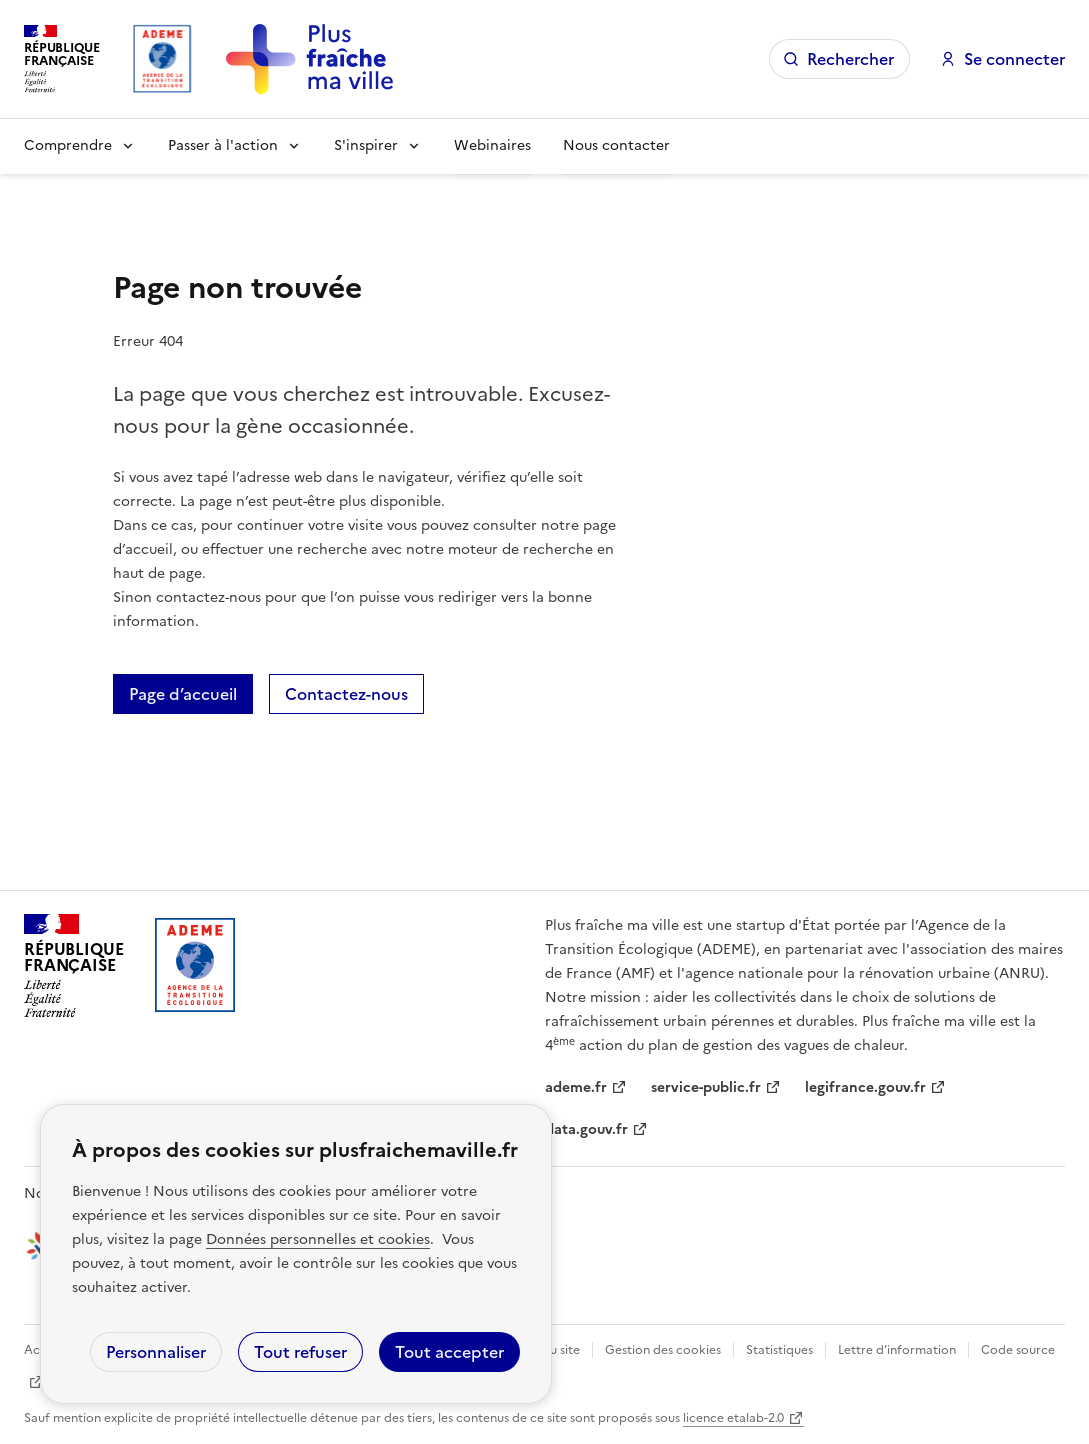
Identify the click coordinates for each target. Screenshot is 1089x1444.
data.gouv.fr (586, 1129)
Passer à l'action (223, 145)
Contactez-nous (346, 694)
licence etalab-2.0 (733, 1418)
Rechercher (850, 59)
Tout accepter (449, 1352)
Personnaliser (156, 1352)
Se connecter (1014, 59)
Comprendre (68, 145)
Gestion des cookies (663, 1350)
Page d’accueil (183, 694)
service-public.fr (706, 1087)
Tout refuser (300, 1352)
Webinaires (492, 145)
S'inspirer (366, 145)
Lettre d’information (897, 1350)
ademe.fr (576, 1087)
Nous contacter (616, 145)
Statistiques (779, 1350)
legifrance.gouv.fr (865, 1087)
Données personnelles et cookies (318, 1239)
